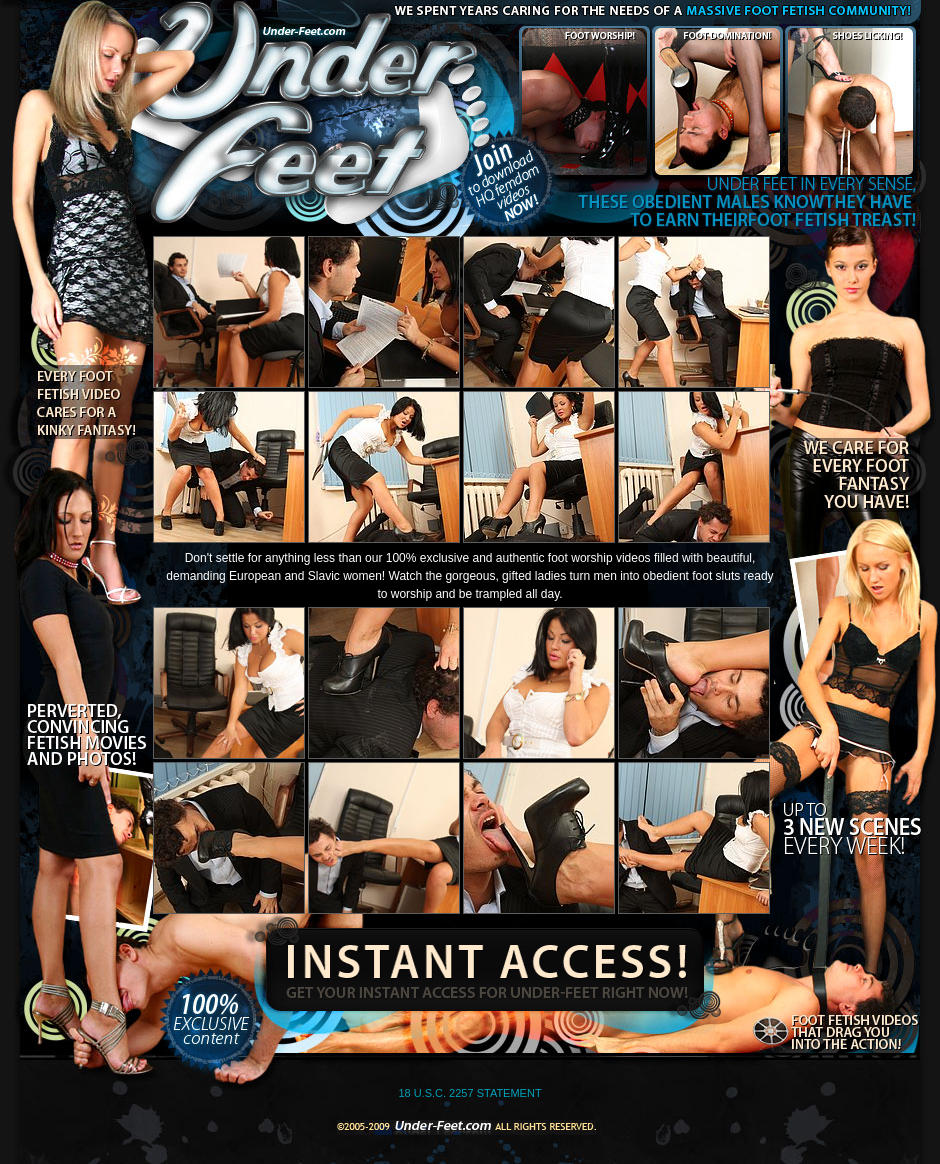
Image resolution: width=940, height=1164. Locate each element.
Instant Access (482, 965)
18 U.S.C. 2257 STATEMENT (469, 1093)
